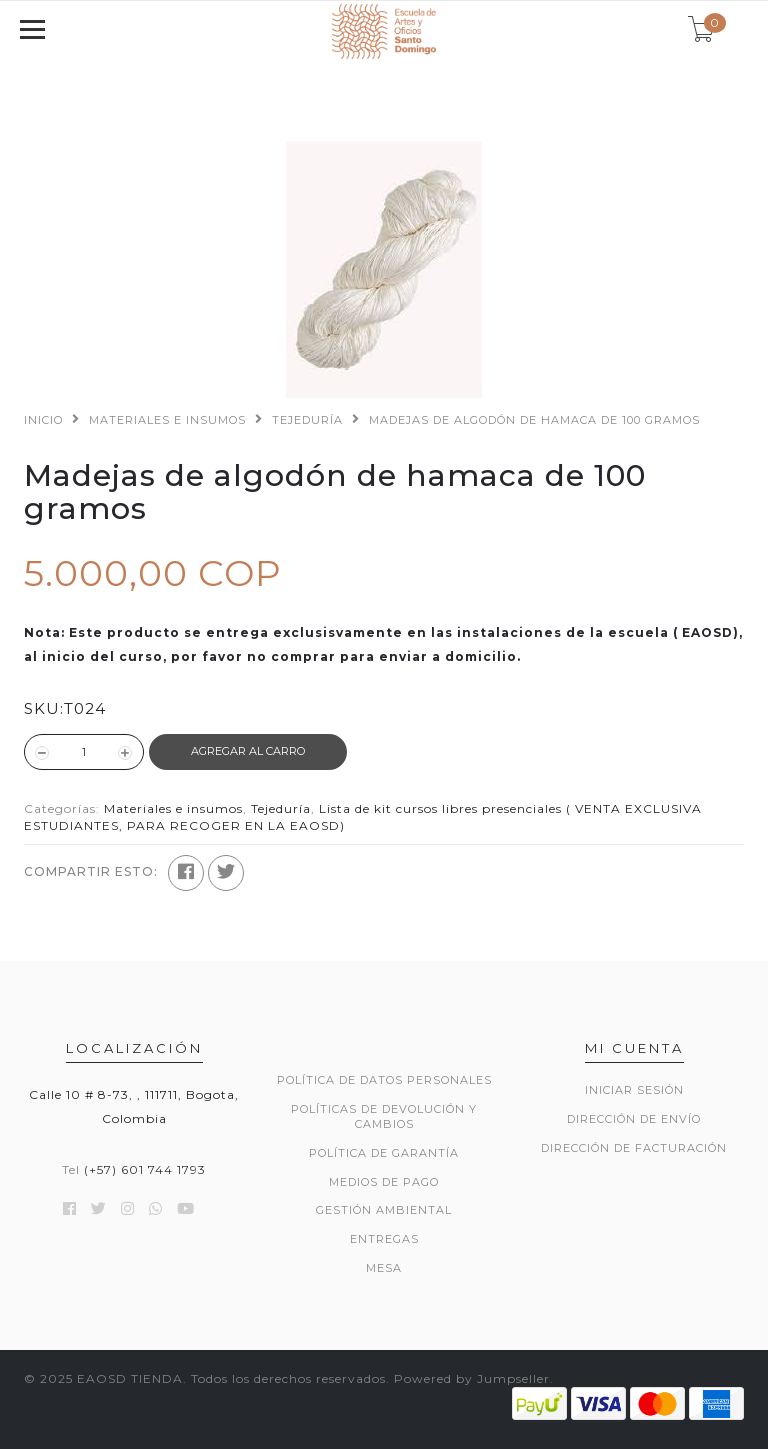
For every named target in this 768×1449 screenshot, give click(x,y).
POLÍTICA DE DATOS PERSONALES (384, 1080)
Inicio (43, 420)
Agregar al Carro (248, 751)
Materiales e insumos (167, 420)
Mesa (384, 1268)
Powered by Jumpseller (472, 1378)
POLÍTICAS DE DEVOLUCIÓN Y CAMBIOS (384, 1117)
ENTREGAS (384, 1239)
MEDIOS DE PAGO (384, 1182)
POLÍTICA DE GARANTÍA (384, 1153)
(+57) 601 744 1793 (145, 1169)
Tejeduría (307, 420)
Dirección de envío (634, 1119)
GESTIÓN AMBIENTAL (384, 1210)
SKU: (44, 708)
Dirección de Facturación (634, 1148)
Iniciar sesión (634, 1090)
